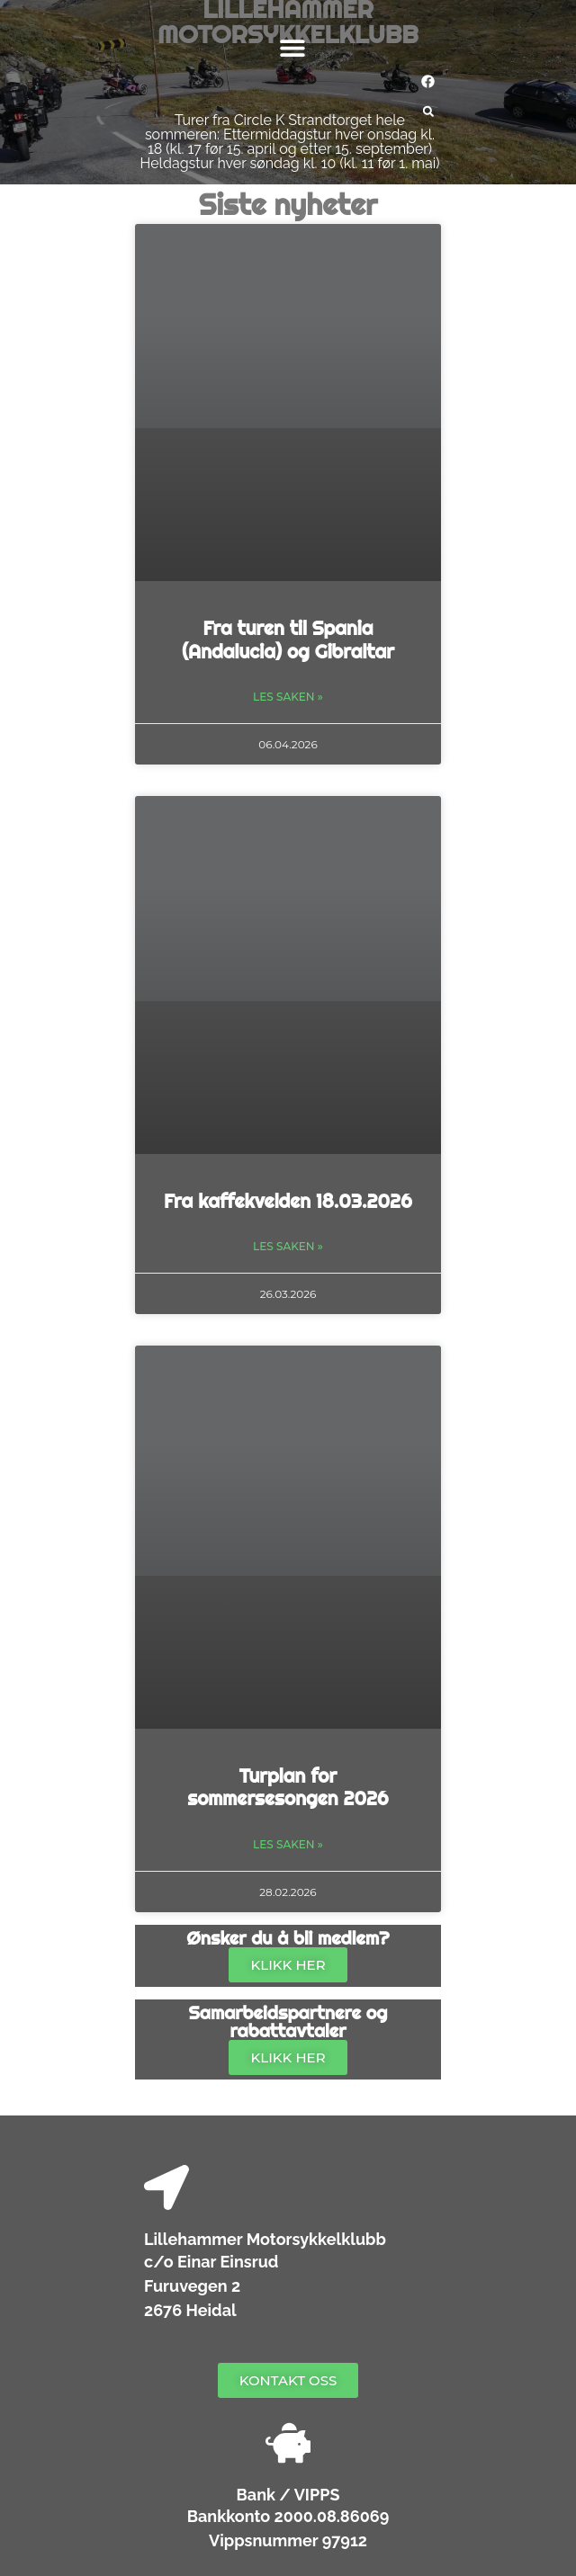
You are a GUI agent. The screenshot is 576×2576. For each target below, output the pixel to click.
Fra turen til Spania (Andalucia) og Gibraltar (288, 639)
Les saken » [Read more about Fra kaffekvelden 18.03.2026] (288, 1246)
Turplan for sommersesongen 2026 (288, 1787)
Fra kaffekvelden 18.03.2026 (288, 1200)
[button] (293, 47)
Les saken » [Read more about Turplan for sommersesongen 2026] (288, 1844)
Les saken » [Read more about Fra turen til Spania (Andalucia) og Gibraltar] (288, 696)
